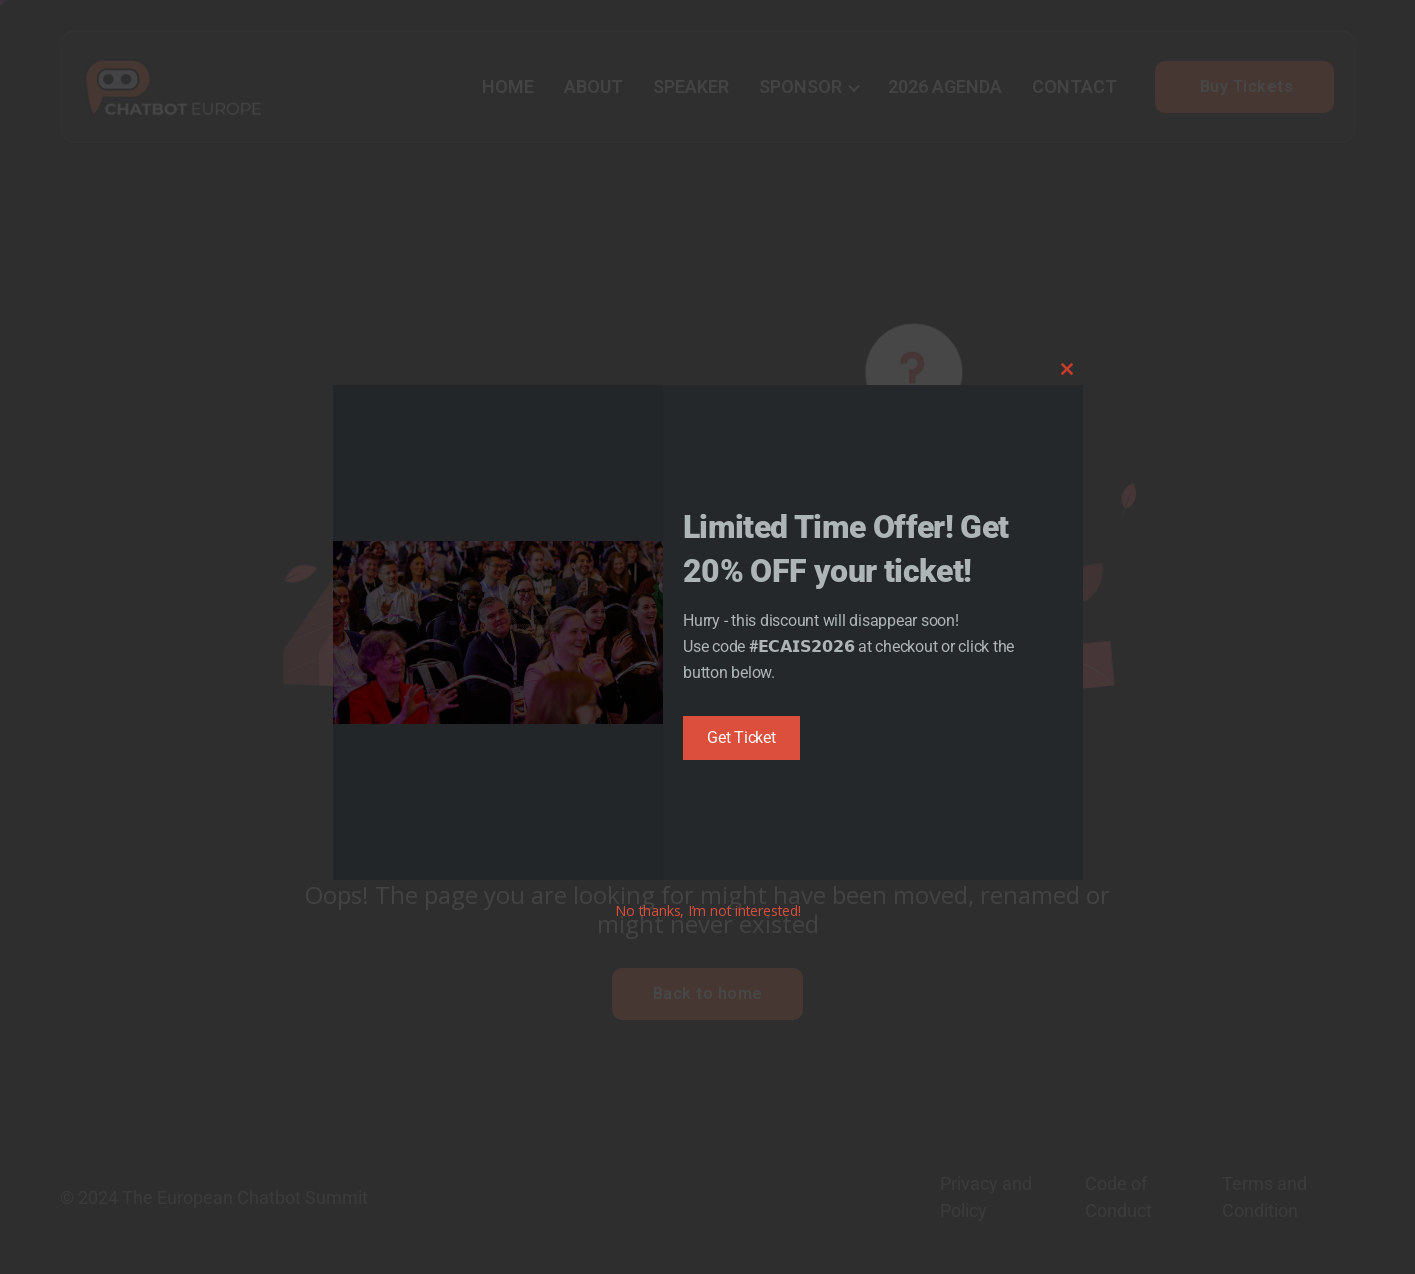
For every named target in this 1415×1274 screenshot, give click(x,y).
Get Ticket (741, 737)
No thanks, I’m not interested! (707, 910)
